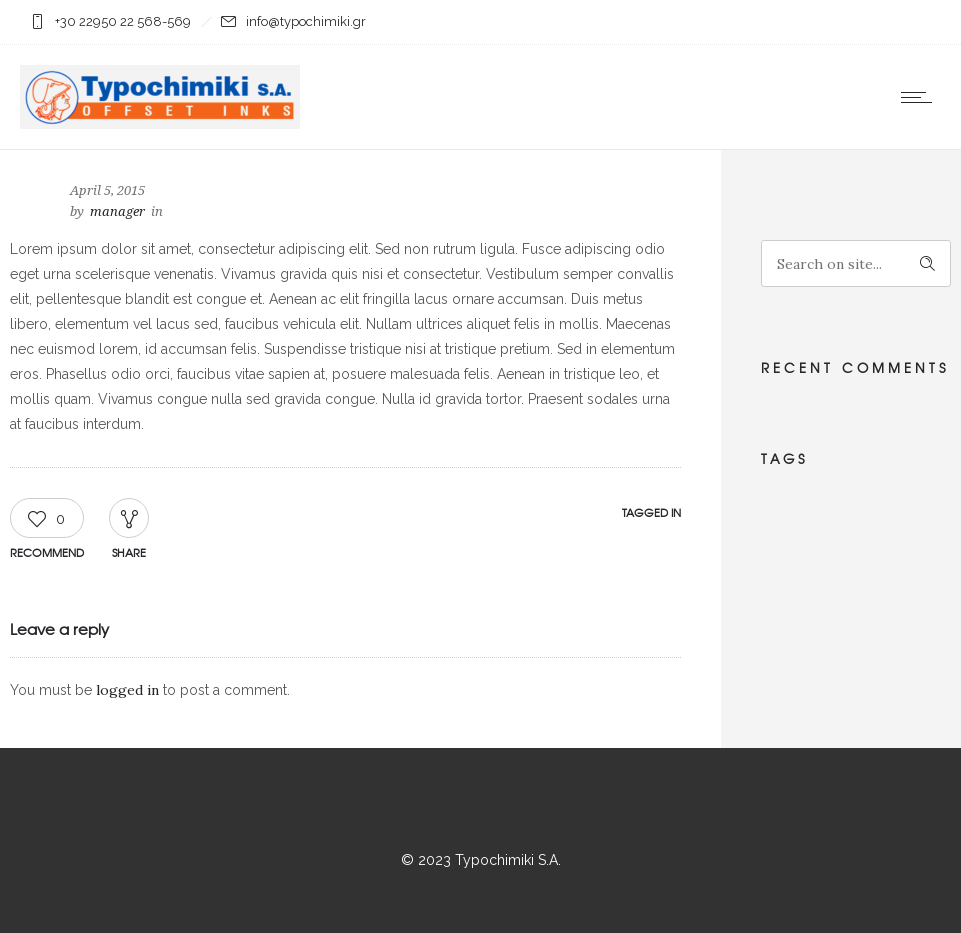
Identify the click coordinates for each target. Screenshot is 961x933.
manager (117, 211)
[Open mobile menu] (921, 97)
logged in (127, 690)
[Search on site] (856, 263)
